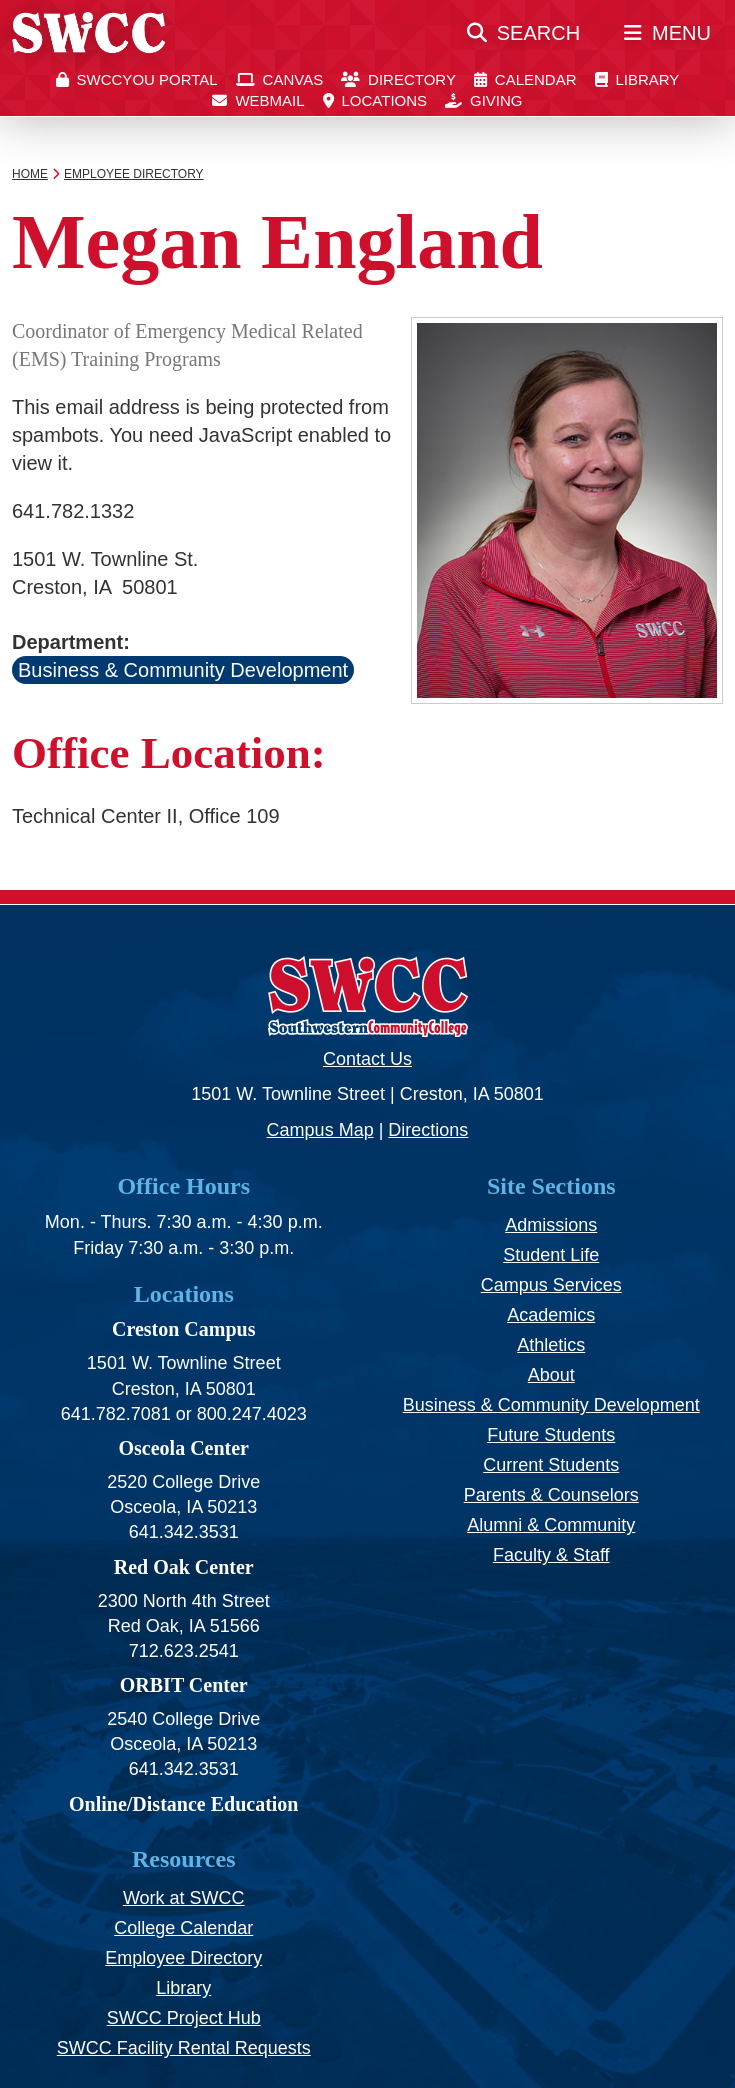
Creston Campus (184, 1329)
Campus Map (320, 1130)
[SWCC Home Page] (88, 41)
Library (183, 1988)
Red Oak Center (184, 1567)
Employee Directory (183, 1958)
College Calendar (183, 1928)
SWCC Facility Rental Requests (184, 2048)
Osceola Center (183, 1448)
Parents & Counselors (551, 1495)
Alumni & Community (551, 1525)
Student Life (551, 1255)
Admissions (551, 1225)
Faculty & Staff (551, 1555)
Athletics (551, 1345)
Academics (551, 1315)
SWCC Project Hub (184, 2018)
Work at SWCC (184, 1898)
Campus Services (551, 1285)
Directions (428, 1130)
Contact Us (367, 1059)
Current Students (551, 1465)
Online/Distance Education (183, 1804)
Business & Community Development (183, 670)
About (551, 1375)
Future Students (551, 1435)
